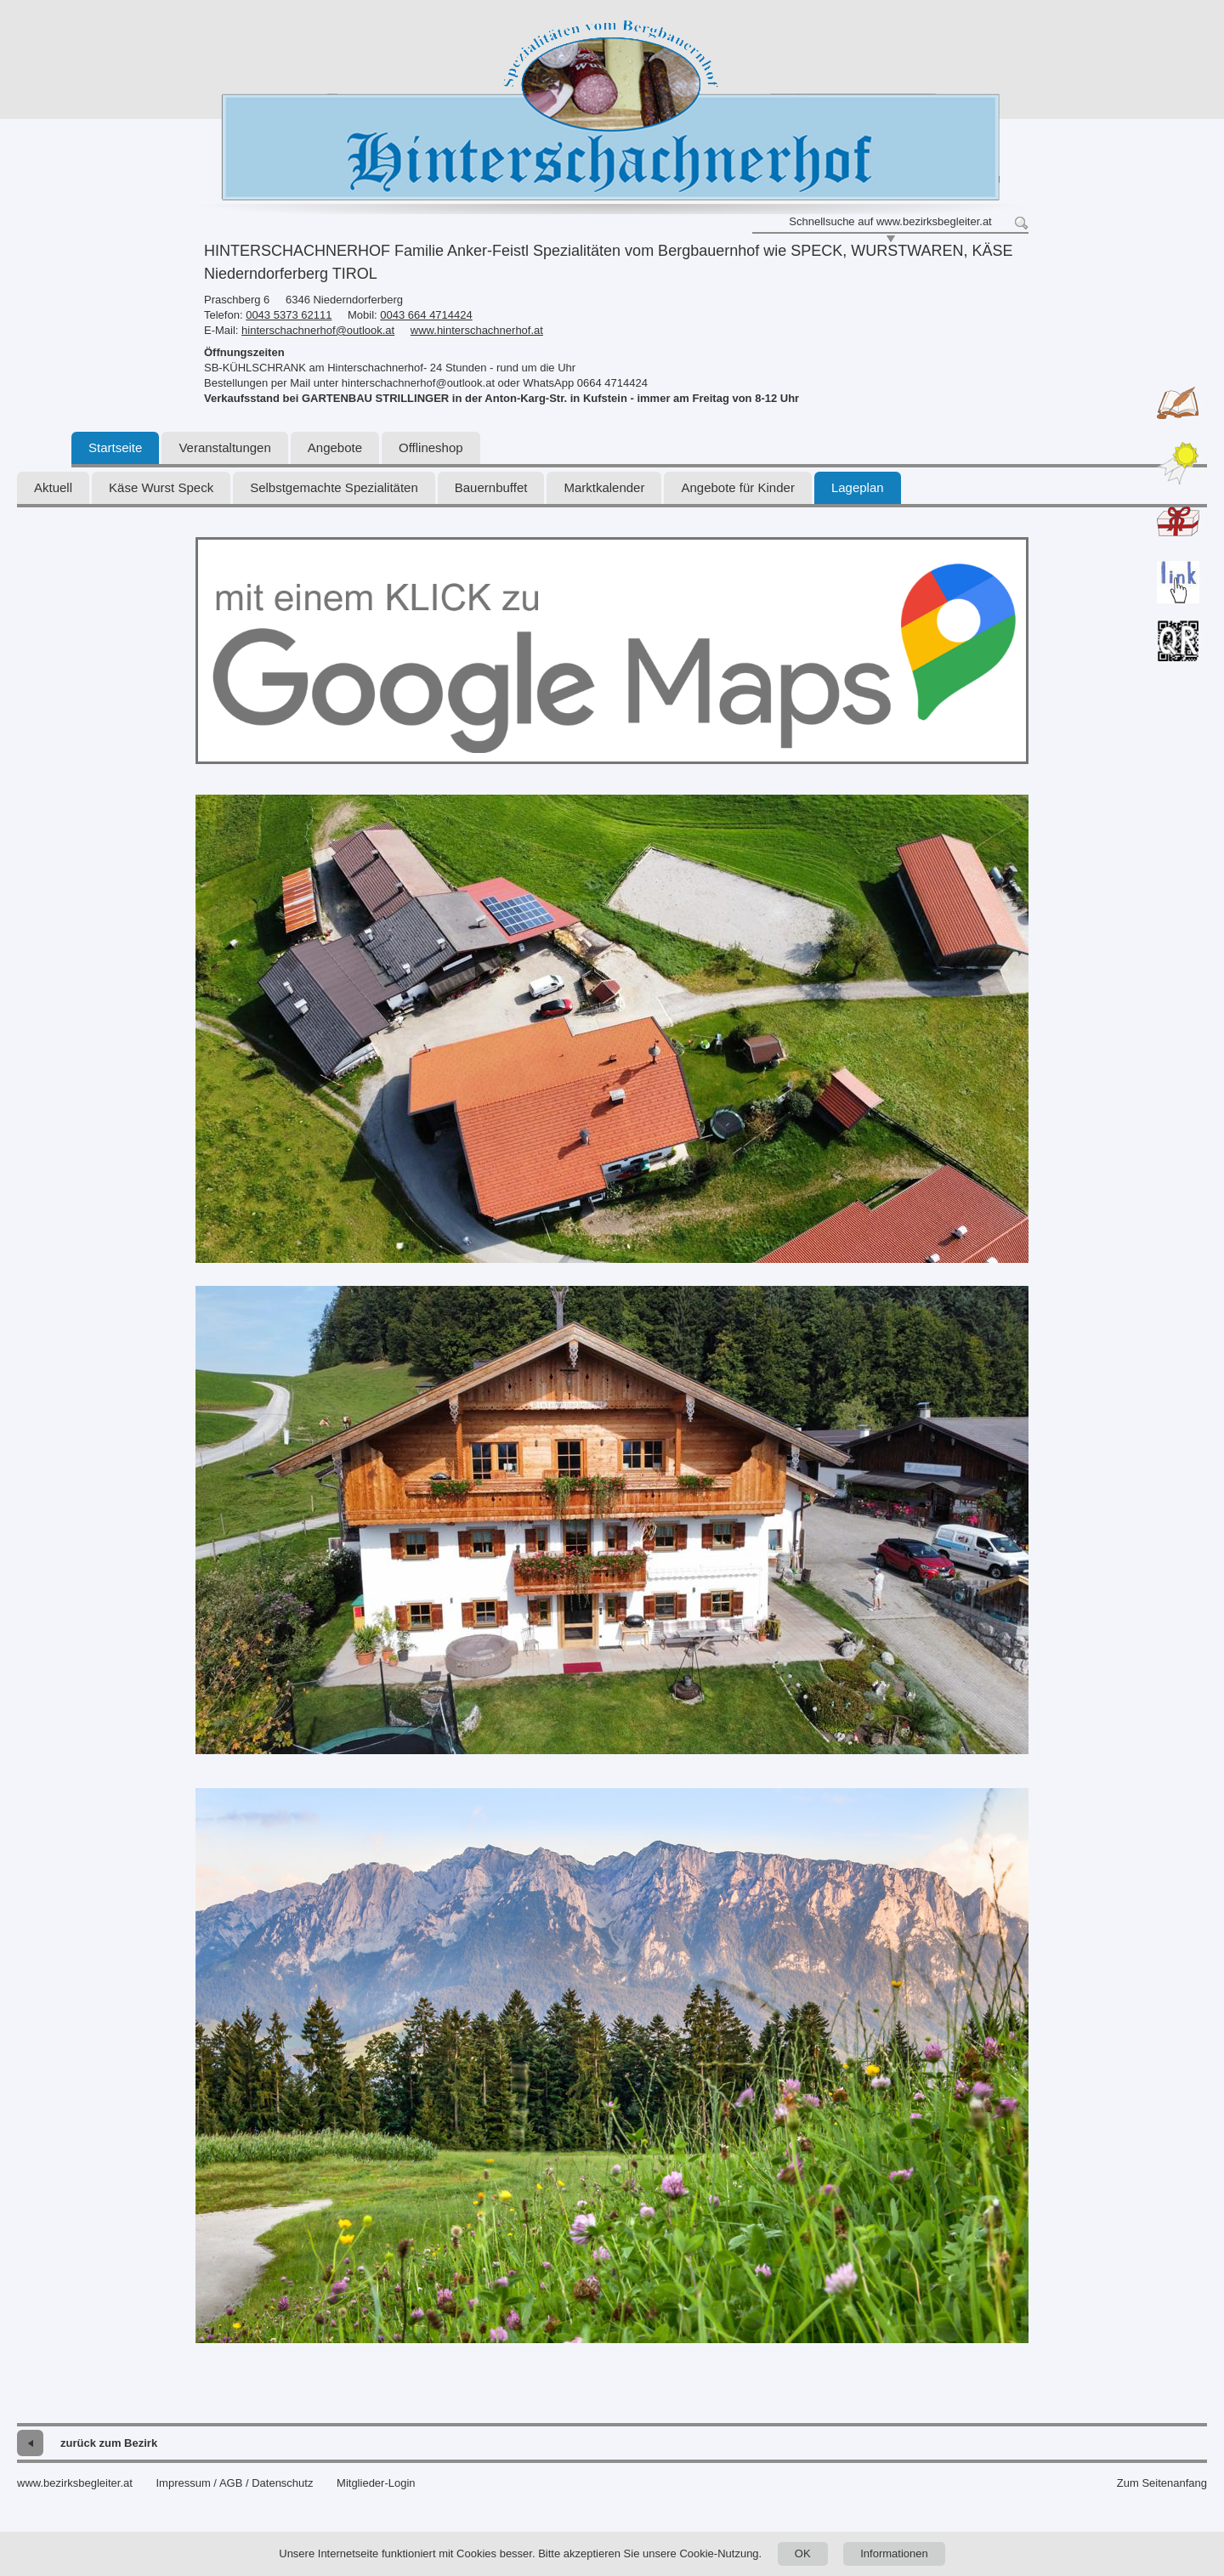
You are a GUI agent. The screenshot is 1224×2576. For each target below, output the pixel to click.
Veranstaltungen (224, 447)
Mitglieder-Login (376, 2483)
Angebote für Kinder (737, 487)
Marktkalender (604, 487)
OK (803, 2553)
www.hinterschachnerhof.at (477, 330)
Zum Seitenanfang (1162, 2483)
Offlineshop (431, 447)
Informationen (894, 2553)
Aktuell (53, 487)
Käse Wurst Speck (161, 487)
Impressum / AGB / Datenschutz (234, 2483)
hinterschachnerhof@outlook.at (317, 330)
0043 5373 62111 (289, 315)
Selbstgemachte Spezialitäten (334, 487)
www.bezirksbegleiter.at (75, 2483)
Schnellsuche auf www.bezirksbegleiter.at (890, 221)
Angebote (335, 447)
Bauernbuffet (491, 487)
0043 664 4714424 (426, 315)
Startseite (115, 447)
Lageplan (857, 487)
